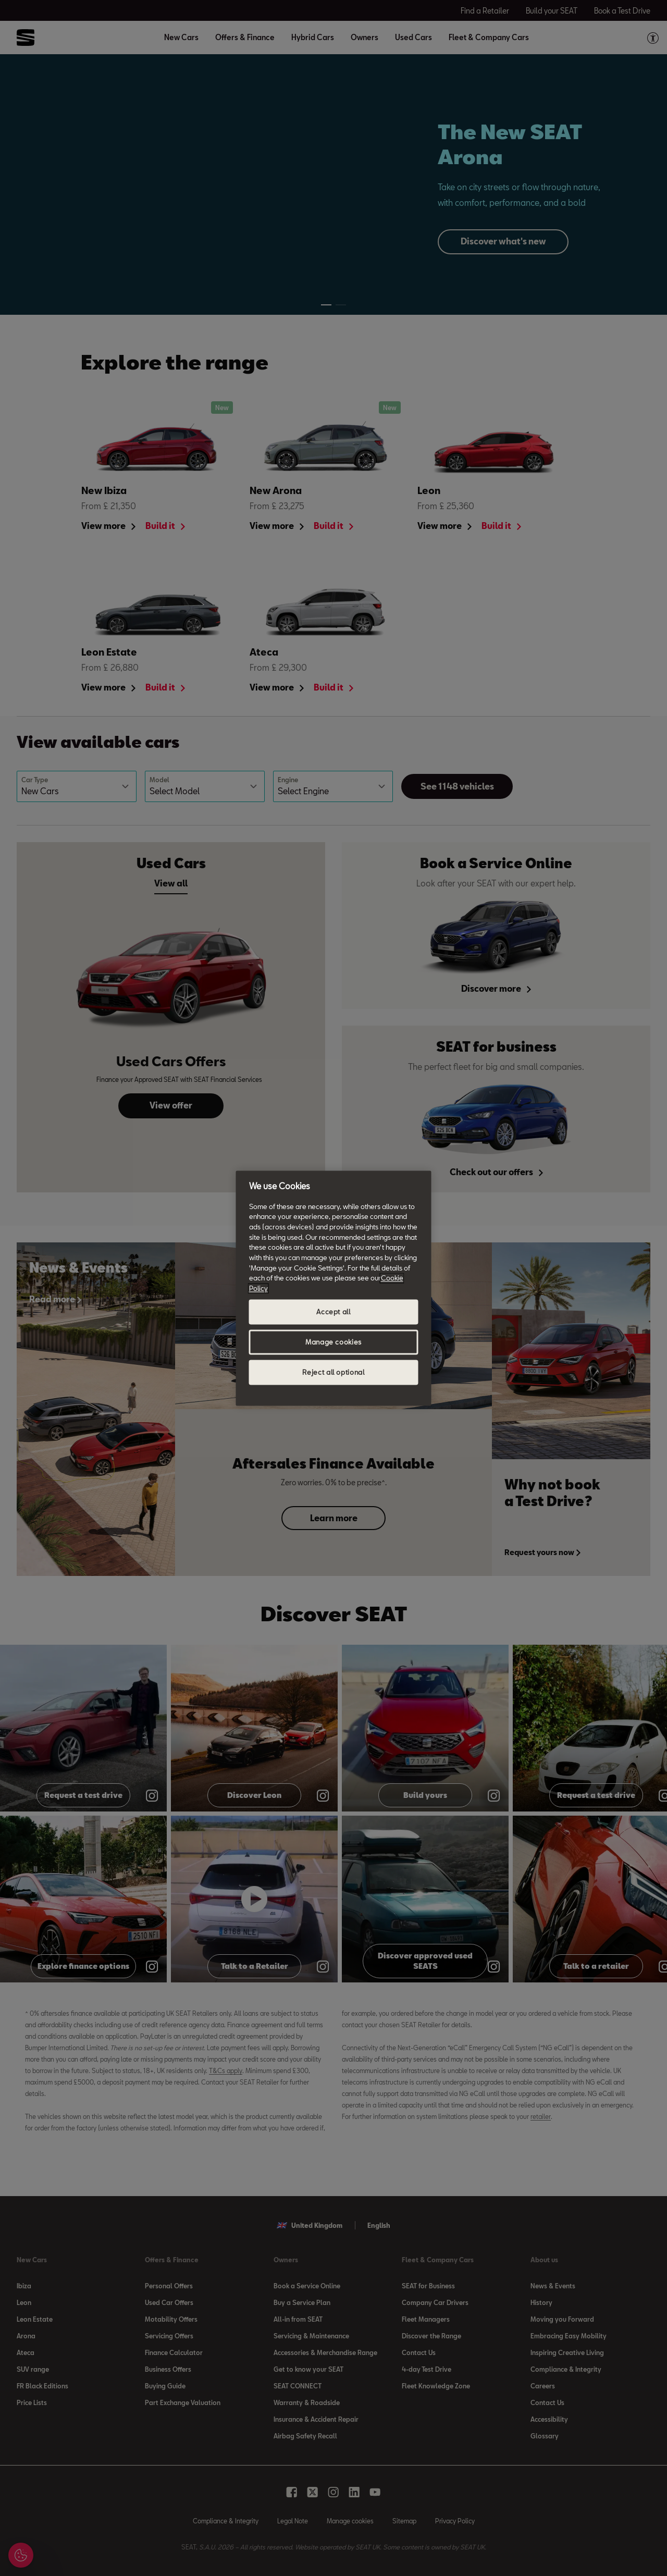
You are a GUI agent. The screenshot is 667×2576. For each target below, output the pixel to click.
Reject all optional (333, 1372)
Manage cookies (333, 1342)
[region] (333, 1288)
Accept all (333, 1312)
